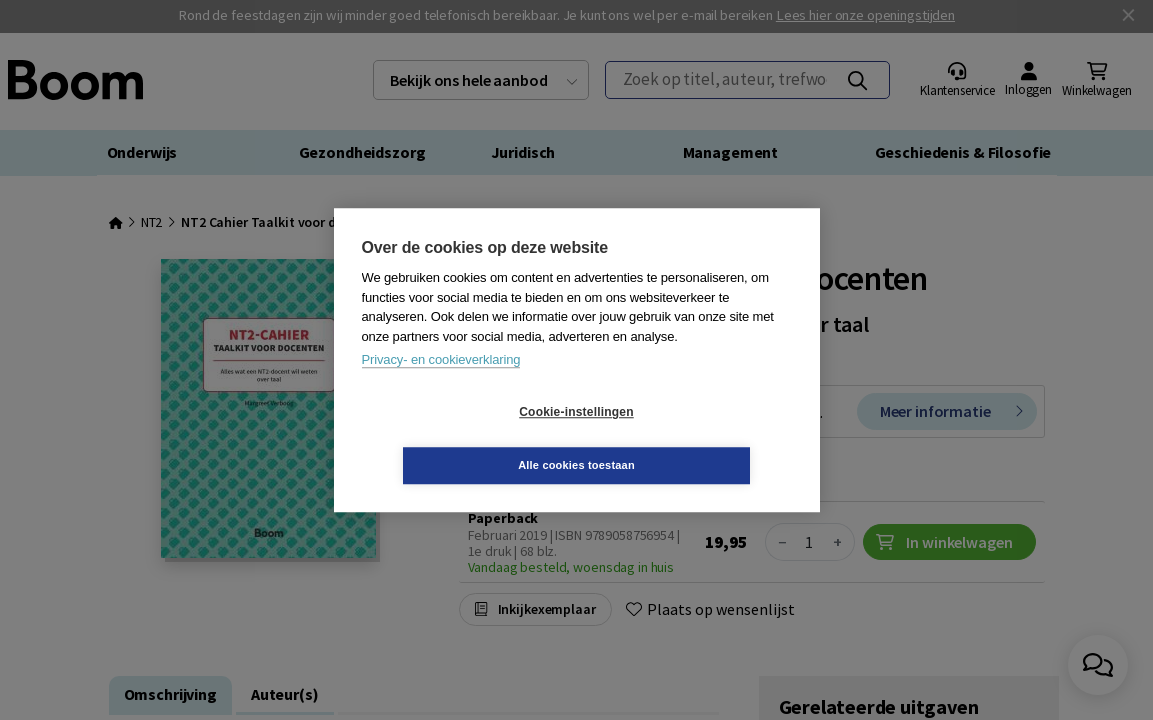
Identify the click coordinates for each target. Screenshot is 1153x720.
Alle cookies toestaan (695, 438)
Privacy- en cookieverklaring (441, 386)
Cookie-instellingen (457, 439)
